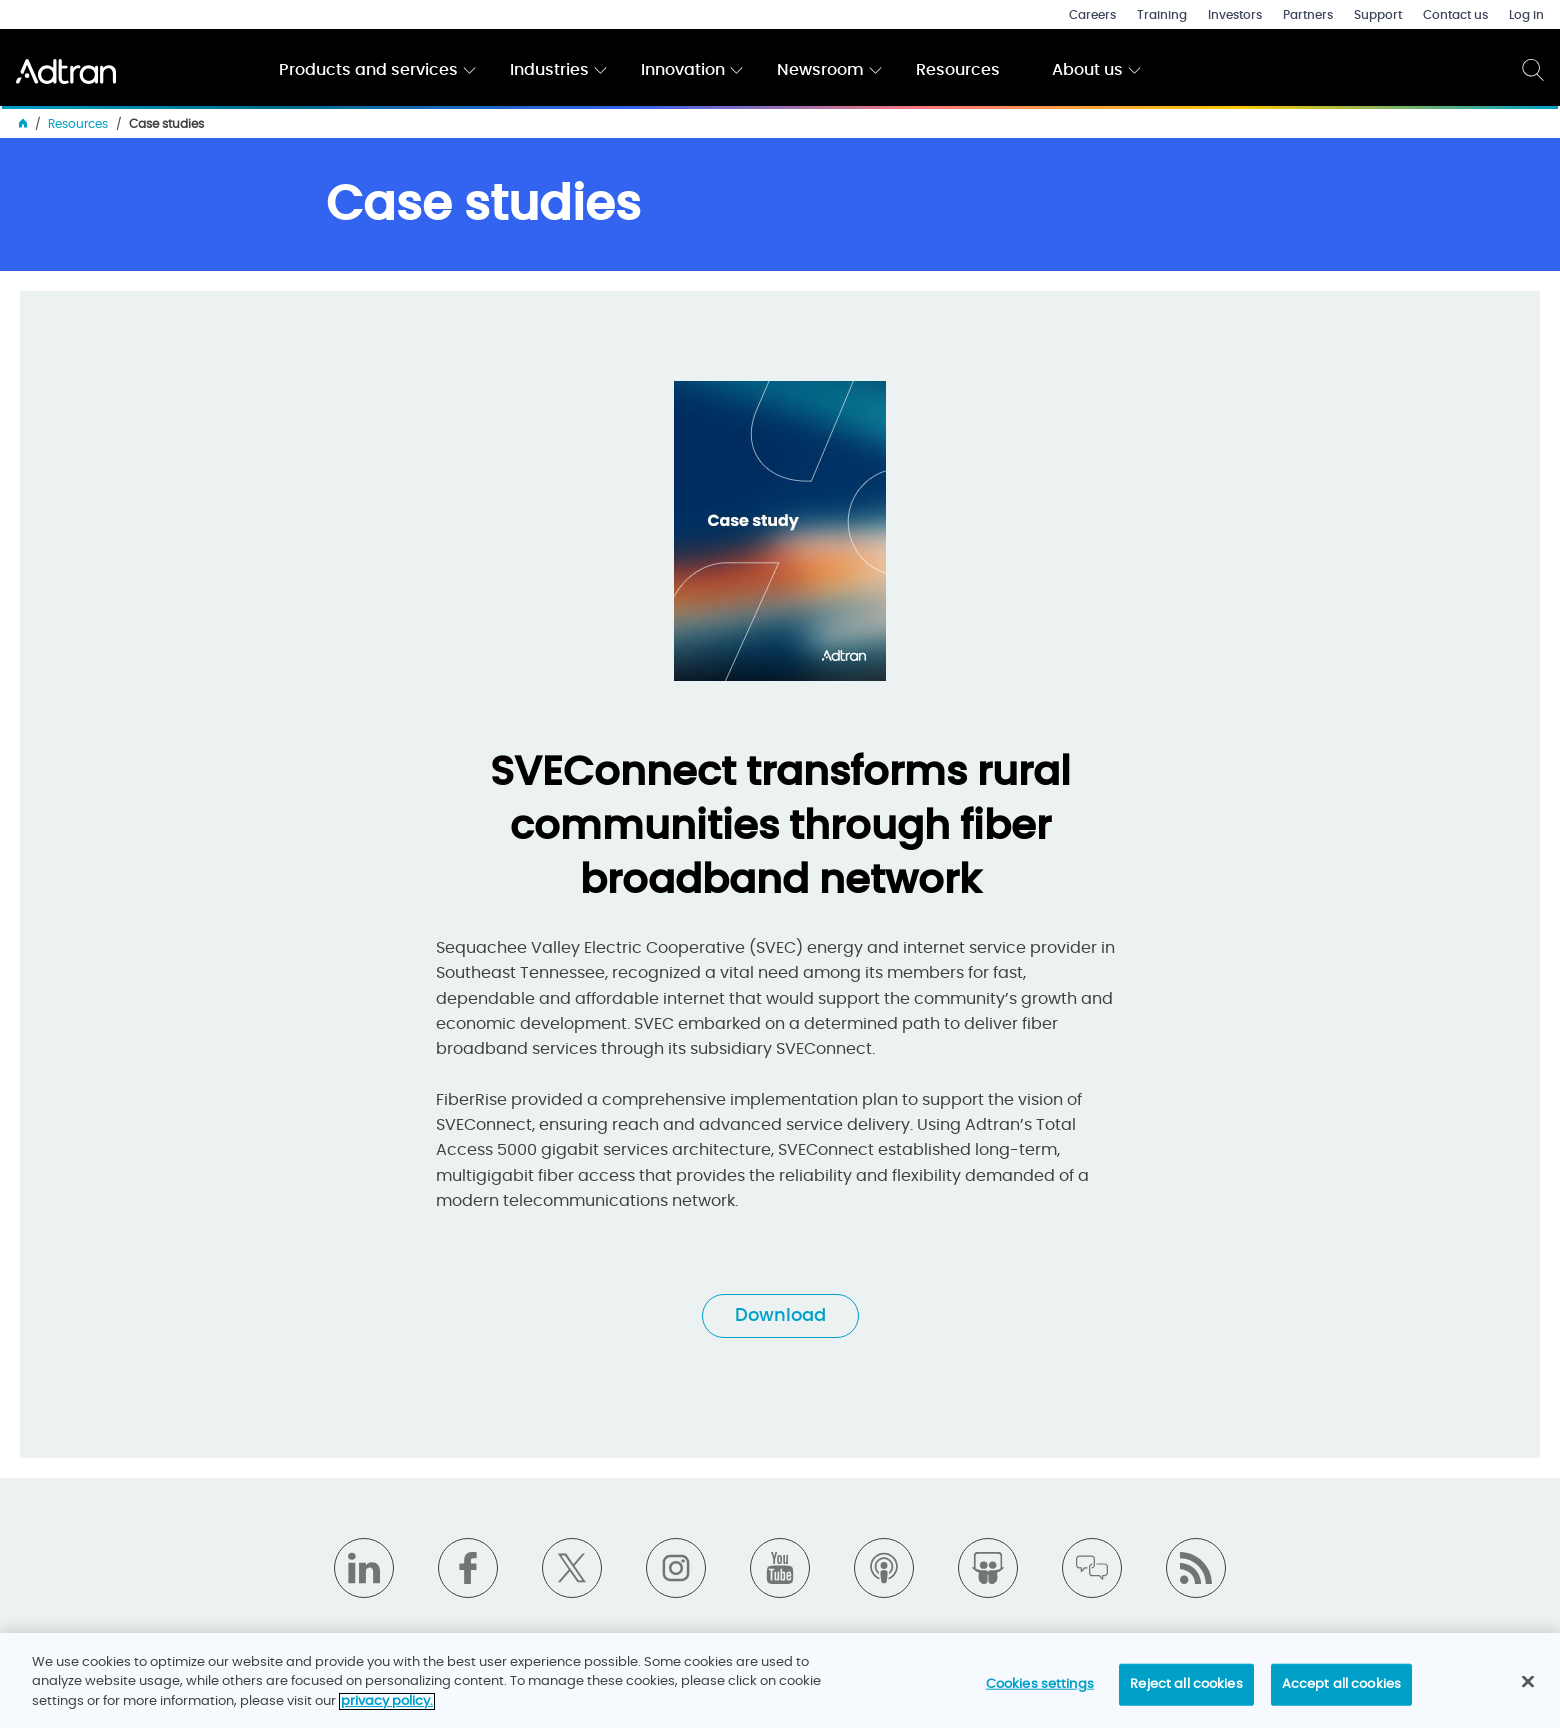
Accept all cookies (1341, 1692)
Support (1378, 15)
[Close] (1528, 1690)
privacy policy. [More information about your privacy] (387, 1709)
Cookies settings (1040, 1692)
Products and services (368, 70)
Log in (1526, 15)
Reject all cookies (1186, 1692)
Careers (1092, 15)
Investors (1235, 15)
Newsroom (820, 70)
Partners (1308, 15)
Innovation (683, 70)
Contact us (1455, 15)
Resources (958, 70)
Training (1162, 15)
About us (1087, 70)
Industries (549, 70)
